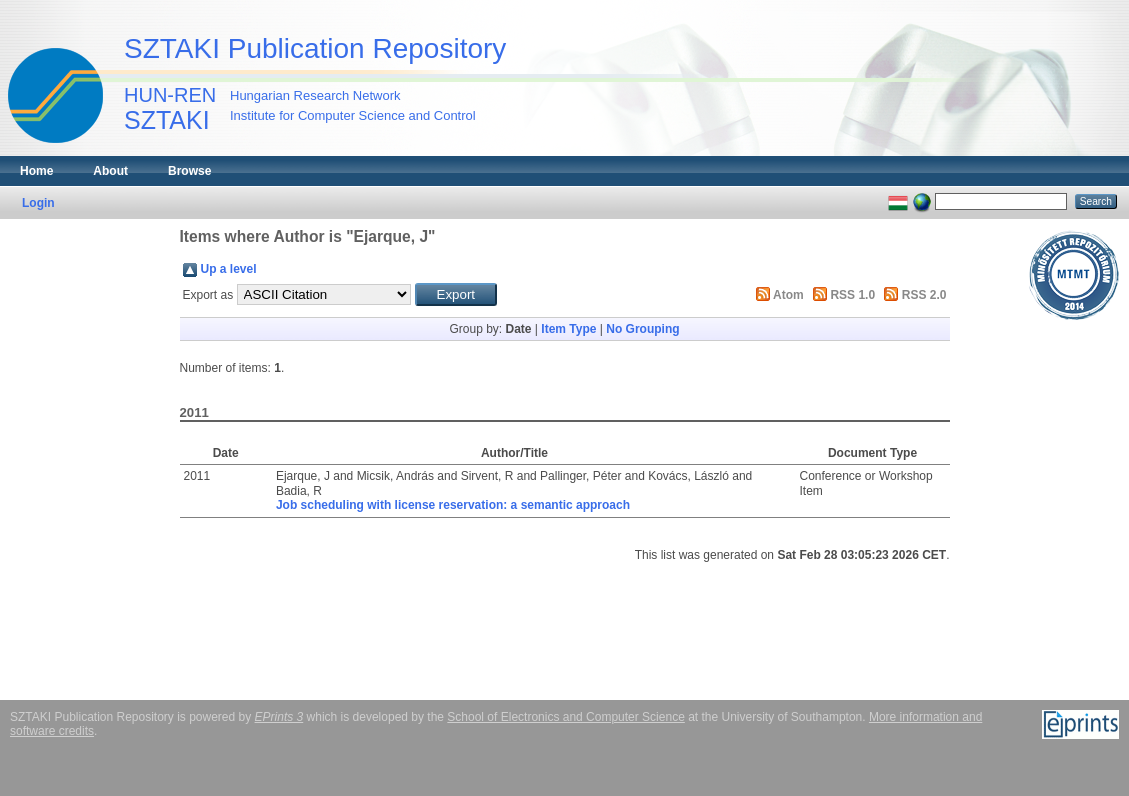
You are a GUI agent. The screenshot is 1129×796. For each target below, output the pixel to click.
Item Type (568, 329)
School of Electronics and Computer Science (565, 717)
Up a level (229, 269)
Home (36, 171)
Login (38, 203)
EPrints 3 (279, 717)
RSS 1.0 (852, 295)
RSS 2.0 (924, 295)
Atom (788, 295)
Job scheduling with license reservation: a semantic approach (453, 505)
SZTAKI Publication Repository (315, 48)
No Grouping (642, 329)
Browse (189, 171)
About (110, 171)
